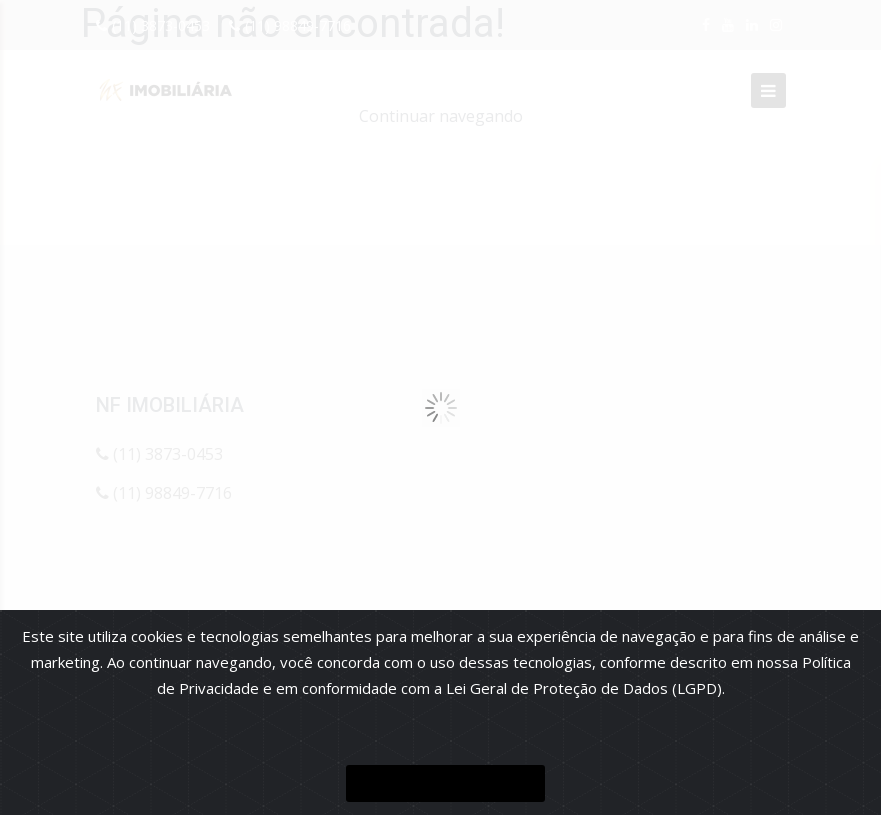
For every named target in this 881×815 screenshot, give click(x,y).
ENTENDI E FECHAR (445, 784)
